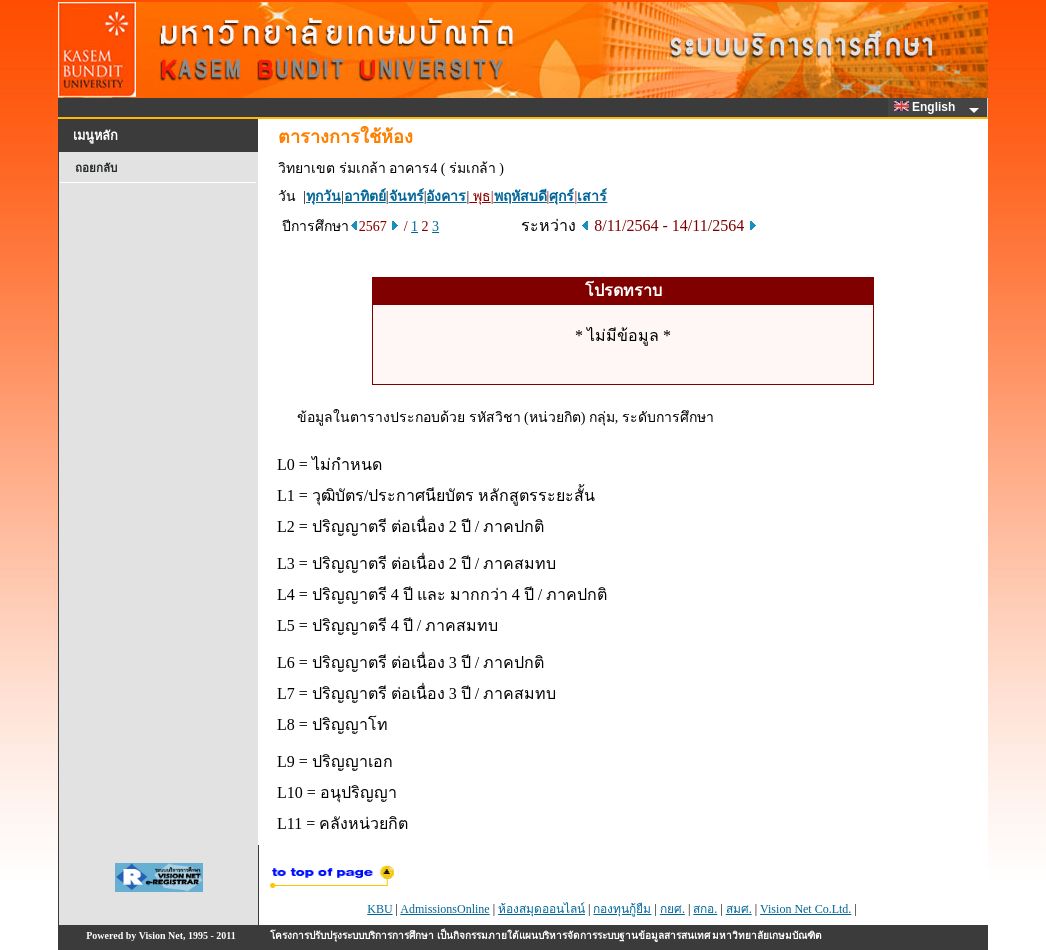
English (928, 107)
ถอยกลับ (96, 168)
